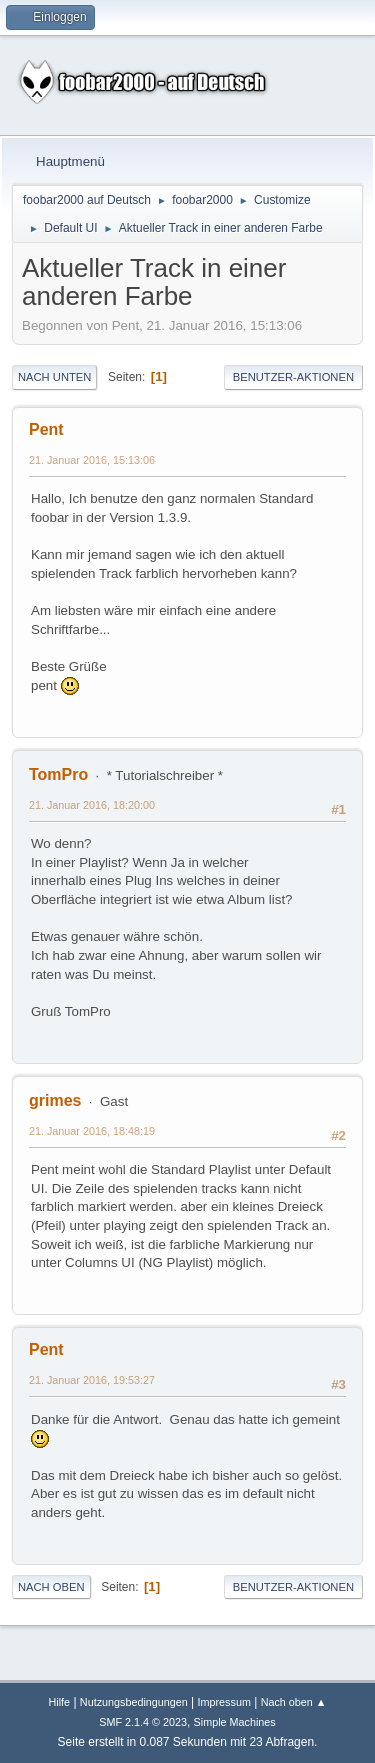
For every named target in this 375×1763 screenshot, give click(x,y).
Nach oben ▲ (294, 1702)
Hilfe (60, 1702)
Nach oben (51, 1587)
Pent (46, 429)
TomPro (58, 774)
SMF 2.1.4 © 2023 (143, 1722)
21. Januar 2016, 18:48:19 (92, 1131)
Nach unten (54, 377)
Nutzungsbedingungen (134, 1702)
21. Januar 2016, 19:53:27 (92, 1380)
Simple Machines (235, 1722)
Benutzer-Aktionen (293, 377)
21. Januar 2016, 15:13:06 (92, 460)
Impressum (224, 1702)
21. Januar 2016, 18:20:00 (92, 805)
